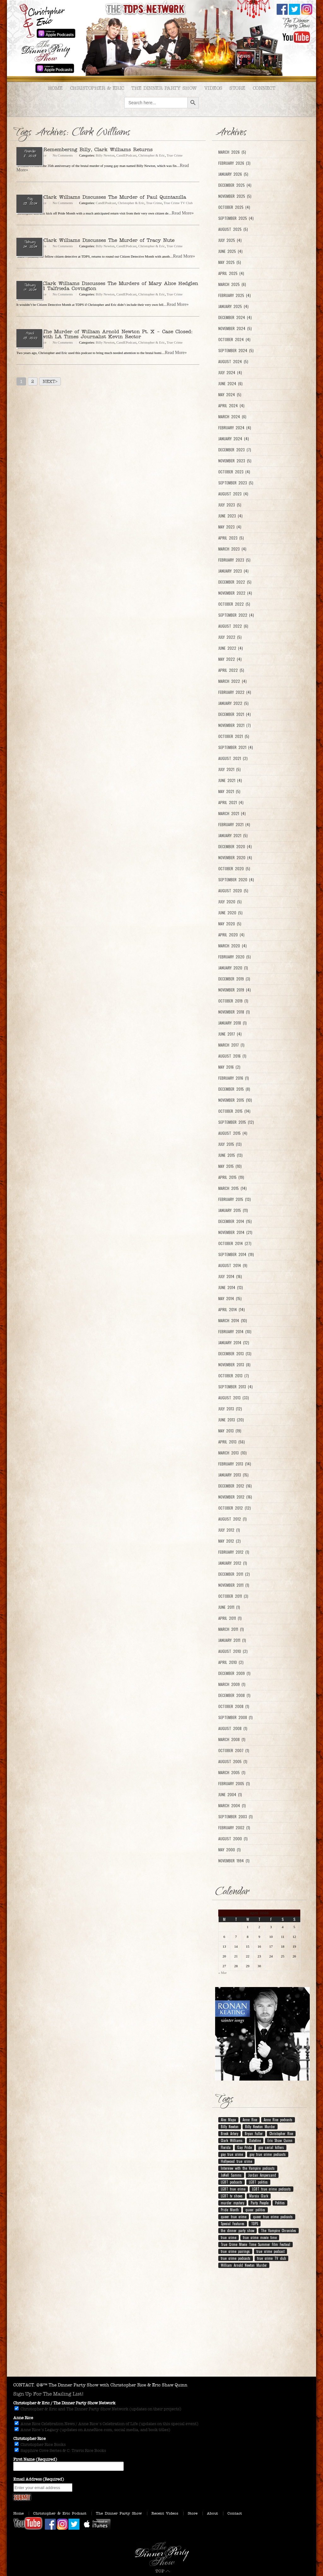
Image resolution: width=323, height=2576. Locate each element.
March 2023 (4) (232, 549)
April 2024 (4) (231, 406)
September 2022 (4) (236, 615)
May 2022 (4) (230, 659)
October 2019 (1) (233, 1001)
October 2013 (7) (233, 1376)
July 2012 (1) (229, 1530)
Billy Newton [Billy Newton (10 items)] (229, 2126)
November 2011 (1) (233, 1585)
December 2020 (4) (235, 846)
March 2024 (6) (232, 417)
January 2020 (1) (233, 968)
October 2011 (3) (233, 1596)
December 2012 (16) (235, 1486)
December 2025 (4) (234, 185)
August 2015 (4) (232, 1133)
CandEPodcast (126, 155)
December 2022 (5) (234, 582)
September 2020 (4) (236, 880)
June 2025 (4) (230, 251)
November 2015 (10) (235, 1100)
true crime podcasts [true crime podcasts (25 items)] (235, 2258)
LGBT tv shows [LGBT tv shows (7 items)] (232, 2195)
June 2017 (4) (230, 1034)
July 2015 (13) (230, 1144)
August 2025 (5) (233, 229)
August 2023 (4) (233, 494)
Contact (234, 2513)
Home (55, 88)
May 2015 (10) (230, 1166)
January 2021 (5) (233, 835)
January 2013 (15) (233, 1475)
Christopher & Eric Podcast (59, 2513)
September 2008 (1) (235, 1717)
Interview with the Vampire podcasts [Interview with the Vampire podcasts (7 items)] (248, 2168)
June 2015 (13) (230, 1155)
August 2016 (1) (232, 1056)
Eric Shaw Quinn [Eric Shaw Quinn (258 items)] (279, 2140)
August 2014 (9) (232, 1265)
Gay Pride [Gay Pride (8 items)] (244, 2147)
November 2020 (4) (235, 858)
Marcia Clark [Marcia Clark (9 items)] (258, 2195)
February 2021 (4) (234, 824)
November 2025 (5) (234, 196)
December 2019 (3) (234, 979)
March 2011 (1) (231, 1629)
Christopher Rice (29, 2438)
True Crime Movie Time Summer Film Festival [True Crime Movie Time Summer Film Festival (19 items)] (255, 2244)
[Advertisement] (161, 2326)
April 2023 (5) (231, 538)
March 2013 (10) (232, 1453)
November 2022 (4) (235, 593)
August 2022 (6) (233, 626)
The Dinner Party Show (164, 88)
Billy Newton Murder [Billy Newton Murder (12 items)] (260, 2126)
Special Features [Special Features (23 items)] (232, 2223)
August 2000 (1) (233, 1839)
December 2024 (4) (235, 317)
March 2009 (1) (231, 1684)
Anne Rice (23, 2418)
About (212, 2513)
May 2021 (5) (229, 791)
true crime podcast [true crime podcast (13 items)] (270, 2251)
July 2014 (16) (230, 1276)
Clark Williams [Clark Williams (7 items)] (232, 2140)
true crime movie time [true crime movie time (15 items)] (260, 2237)
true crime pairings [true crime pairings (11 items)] (235, 2251)
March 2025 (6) (232, 284)
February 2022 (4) (234, 692)
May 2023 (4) (229, 527)
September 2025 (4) (236, 218)
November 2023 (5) (234, 461)
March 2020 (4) (232, 946)
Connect (264, 88)
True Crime (175, 155)
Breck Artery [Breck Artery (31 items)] (229, 2133)
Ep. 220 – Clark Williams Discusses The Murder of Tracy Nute (95, 240)
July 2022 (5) (230, 637)
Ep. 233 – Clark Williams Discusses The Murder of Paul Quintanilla (101, 197)
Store (237, 88)
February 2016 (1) (233, 1078)
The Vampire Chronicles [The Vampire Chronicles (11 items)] (278, 2230)
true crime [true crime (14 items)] (228, 2237)
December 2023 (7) (234, 450)
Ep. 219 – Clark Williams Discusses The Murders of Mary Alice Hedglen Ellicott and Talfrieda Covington (107, 285)
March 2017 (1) (231, 1045)
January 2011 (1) (232, 1640)
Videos (213, 88)
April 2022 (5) (231, 670)
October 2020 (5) (234, 869)
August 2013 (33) (233, 1398)
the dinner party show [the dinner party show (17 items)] (237, 2230)
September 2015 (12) (236, 1122)
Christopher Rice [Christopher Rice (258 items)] (281, 2133)
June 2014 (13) (230, 1287)
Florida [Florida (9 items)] (226, 2147)
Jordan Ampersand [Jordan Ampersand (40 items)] (262, 2175)
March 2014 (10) (232, 1320)
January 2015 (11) (233, 1210)
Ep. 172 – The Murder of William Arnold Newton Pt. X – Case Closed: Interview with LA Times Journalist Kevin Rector (104, 334)
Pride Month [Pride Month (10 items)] (230, 2209)
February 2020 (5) (234, 957)
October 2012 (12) (234, 1508)
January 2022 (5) (233, 703)
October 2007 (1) (233, 1750)
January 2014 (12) (233, 1343)
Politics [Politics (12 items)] (280, 2202)
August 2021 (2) (233, 758)
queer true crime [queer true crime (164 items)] (233, 2216)
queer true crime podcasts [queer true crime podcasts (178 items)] (273, 2216)
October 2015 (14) (234, 1111)
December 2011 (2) (234, 1574)
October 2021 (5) (233, 736)
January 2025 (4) (233, 306)
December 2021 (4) (234, 714)
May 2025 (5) (229, 262)
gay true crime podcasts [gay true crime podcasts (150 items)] (268, 2154)
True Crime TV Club (178, 203)
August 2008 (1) (232, 1728)
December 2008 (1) (234, 1695)
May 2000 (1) (229, 1850)
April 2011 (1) (230, 1618)
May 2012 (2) (229, 1541)
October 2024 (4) (234, 339)
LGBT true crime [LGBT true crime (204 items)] (233, 2188)
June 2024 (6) (230, 384)
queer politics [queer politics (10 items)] (255, 2209)
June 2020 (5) (230, 913)
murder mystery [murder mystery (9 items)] (232, 2202)
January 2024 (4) (233, 439)
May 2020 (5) (229, 924)
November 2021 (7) (234, 725)
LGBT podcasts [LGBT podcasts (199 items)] (231, 2182)
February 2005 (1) (234, 1783)
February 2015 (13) (234, 1199)
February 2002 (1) (234, 1828)
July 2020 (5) (230, 902)
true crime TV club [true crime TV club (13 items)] (271, 2258)
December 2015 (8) (234, 1089)
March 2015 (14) (232, 1188)
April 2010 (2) (231, 1662)
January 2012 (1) (232, 1563)
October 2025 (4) (234, 207)
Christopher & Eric (97, 88)
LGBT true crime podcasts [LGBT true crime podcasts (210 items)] (271, 2188)
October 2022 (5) (234, 604)
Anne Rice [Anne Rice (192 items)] (250, 2119)
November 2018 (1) (234, 1012)
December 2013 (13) (234, 1354)
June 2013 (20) (231, 1420)
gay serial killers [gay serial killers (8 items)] (271, 2147)
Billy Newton (105, 155)
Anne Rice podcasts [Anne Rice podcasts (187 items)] (278, 2119)
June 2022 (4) (230, 648)
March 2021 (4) (232, 813)
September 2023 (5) (235, 483)
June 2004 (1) (230, 1794)
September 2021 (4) (235, 747)
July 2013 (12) (230, 1409)
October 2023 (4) (234, 472)
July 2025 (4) (230, 240)
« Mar (222, 1972)
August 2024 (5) (233, 361)
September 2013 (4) (235, 1387)
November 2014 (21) (235, 1232)
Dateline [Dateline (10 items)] (255, 2140)
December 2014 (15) (235, 1221)
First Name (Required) (35, 2459)
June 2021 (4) (230, 780)
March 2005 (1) (231, 1772)
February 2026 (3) (234, 163)
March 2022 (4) (232, 681)
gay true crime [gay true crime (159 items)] (232, 2154)
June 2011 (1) (229, 1607)
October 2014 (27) (234, 1243)
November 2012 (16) (235, 1497)
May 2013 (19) (229, 1431)
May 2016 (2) (229, 1067)
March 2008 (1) (231, 1739)
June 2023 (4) (230, 516)
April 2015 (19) (231, 1177)
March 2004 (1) (232, 1806)
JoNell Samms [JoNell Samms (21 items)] (231, 2175)
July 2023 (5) (229, 505)
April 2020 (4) (231, 935)
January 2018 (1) (232, 1023)
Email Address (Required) (38, 2479)
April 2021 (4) (231, 802)
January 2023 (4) (233, 571)
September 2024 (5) (236, 350)
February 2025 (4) (234, 295)
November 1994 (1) (234, 1861)
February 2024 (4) (234, 428)
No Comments (63, 155)
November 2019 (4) (234, 990)
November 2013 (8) (234, 1365)
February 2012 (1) (233, 1552)
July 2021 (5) (229, 769)
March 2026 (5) (232, 152)
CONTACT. (24, 2385)
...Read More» (181, 213)
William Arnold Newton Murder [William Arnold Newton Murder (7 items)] (244, 2265)
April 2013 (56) (231, 1442)
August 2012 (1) (232, 1519)
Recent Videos (164, 2513)
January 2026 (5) (233, 174)
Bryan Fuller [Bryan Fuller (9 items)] (254, 2133)
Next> (50, 381)
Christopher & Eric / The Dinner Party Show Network (64, 2403)
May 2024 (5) (229, 395)
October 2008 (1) (233, 1706)
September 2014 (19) (236, 1254)
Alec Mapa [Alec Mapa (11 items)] (228, 2119)
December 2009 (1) (234, 1673)
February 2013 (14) (234, 1464)
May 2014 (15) (230, 1298)
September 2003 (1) (235, 1817)
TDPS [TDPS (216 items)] (254, 2223)
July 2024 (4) (230, 372)
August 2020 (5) (233, 891)
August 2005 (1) (232, 1761)
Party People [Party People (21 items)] (259, 2202)
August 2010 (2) (233, 1651)
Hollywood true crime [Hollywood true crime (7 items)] (236, 2161)
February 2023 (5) (234, 560)
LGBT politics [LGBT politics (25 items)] (258, 2182)
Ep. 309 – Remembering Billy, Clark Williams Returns (84, 149)
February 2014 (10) (234, 1332)
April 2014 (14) (231, 1309)
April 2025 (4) (231, 273)
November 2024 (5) (235, 328)
